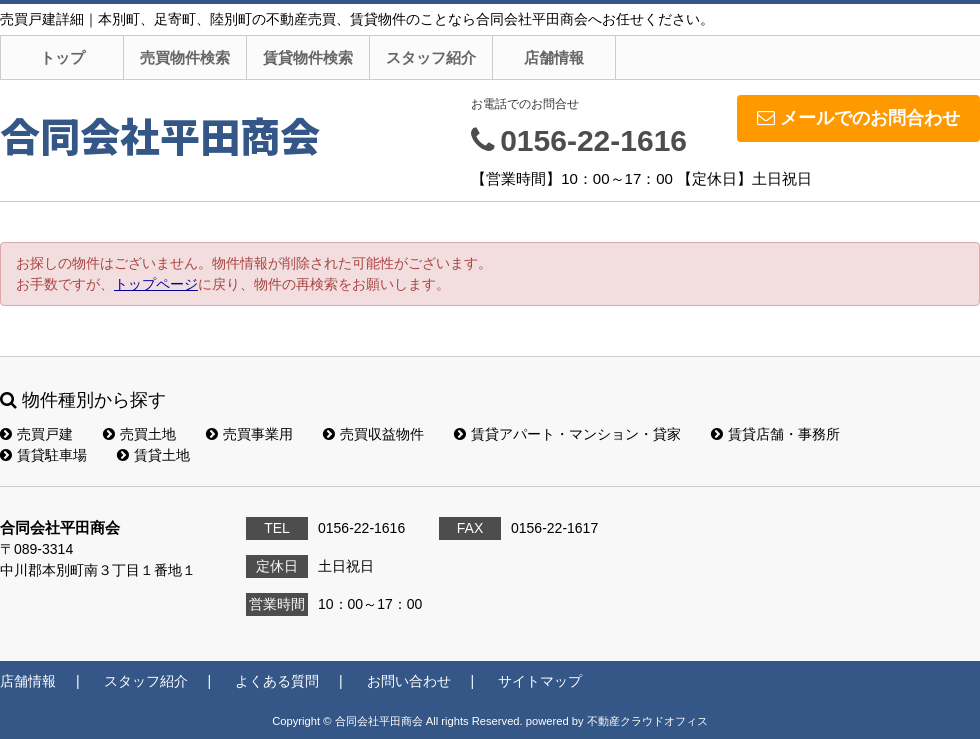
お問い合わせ (409, 681)
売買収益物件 (373, 434)
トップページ (156, 284)
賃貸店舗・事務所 (775, 434)
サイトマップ (540, 681)
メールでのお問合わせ (858, 118)
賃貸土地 (153, 455)
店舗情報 (554, 57)
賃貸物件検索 (308, 57)
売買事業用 (249, 434)
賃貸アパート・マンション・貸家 (567, 434)
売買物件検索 (185, 57)
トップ (62, 57)
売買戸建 (36, 434)
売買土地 (139, 434)
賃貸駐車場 (43, 455)
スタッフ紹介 (431, 57)
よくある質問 (277, 681)
